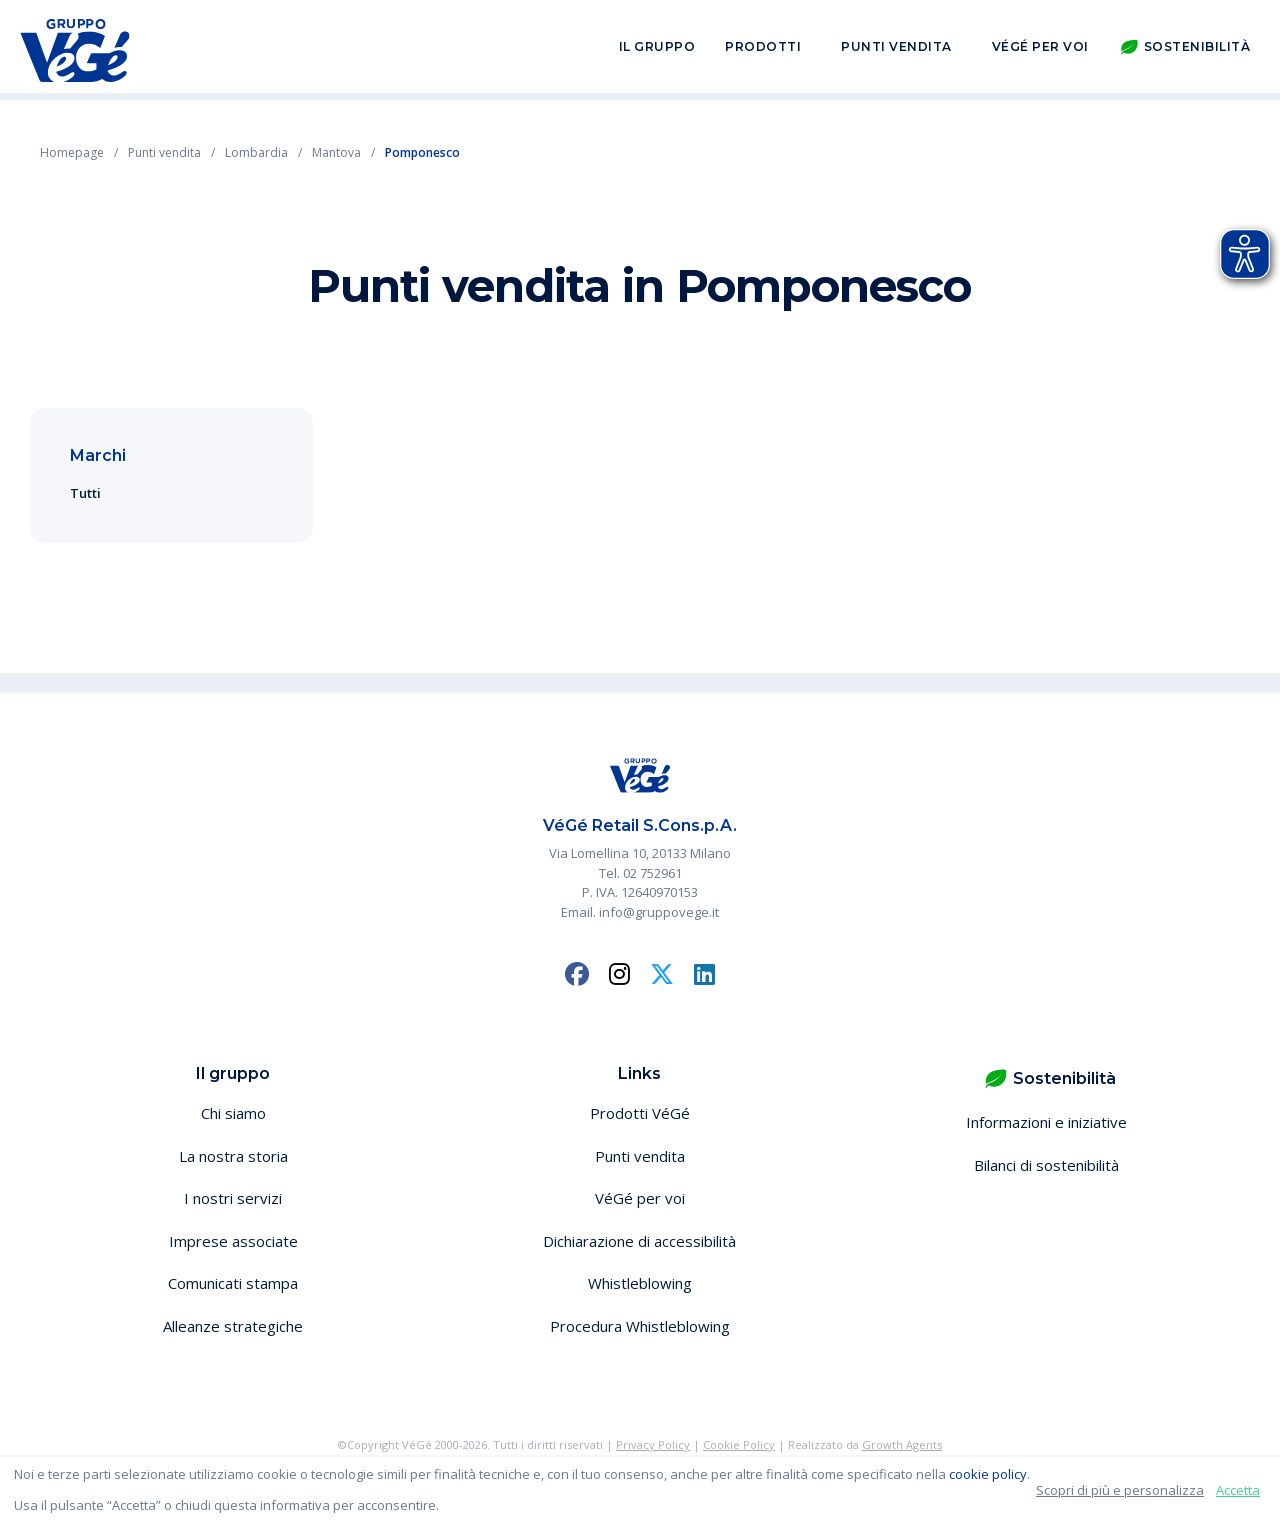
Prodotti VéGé (640, 1113)
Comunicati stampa (233, 1283)
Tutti (85, 493)
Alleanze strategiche (233, 1326)
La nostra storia (233, 1156)
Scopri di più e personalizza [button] (1120, 1490)
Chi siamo (233, 1113)
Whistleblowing (640, 1283)
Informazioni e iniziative (1046, 1122)
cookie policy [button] (988, 1474)
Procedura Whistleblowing (640, 1326)
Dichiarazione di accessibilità (639, 1241)
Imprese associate (233, 1241)
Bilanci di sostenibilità (1046, 1165)
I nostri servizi (233, 1198)
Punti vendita (896, 48)
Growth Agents (902, 1444)
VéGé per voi (1040, 48)
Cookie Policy (739, 1444)
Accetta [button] (1238, 1490)
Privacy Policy (653, 1444)
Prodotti (763, 48)
